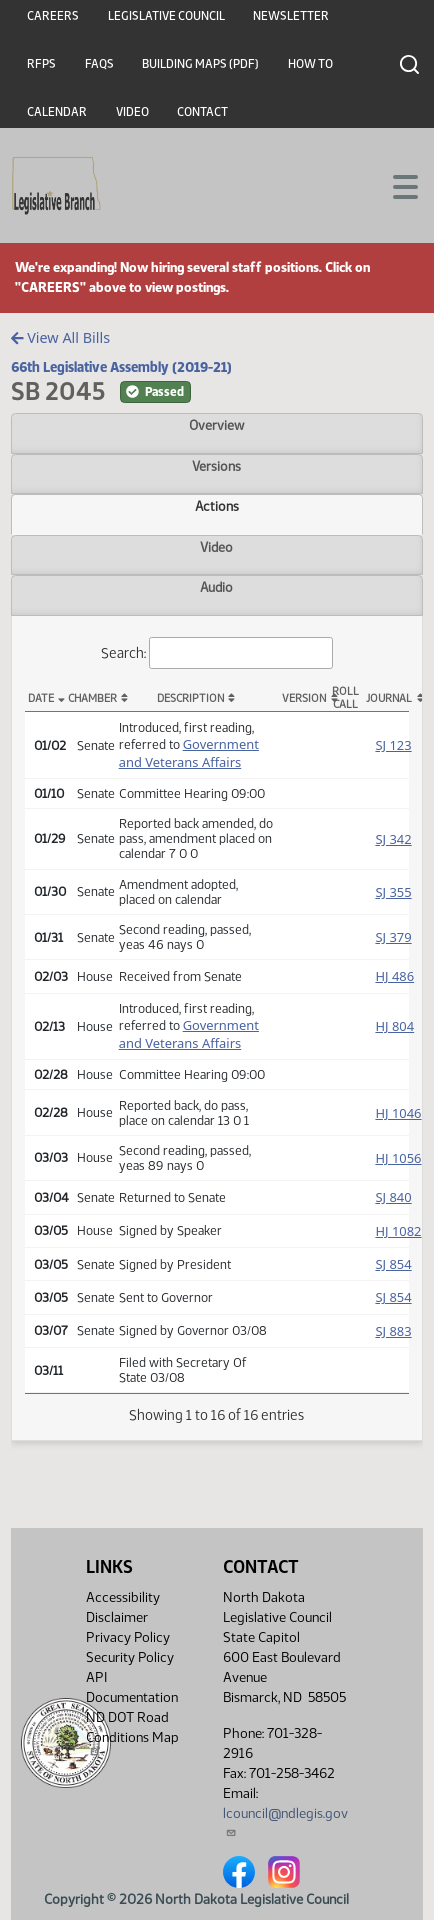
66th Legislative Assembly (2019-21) (121, 367)
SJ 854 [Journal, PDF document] (393, 1264)
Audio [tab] (216, 587)
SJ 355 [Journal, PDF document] (393, 892)
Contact (202, 112)
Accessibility (123, 1597)
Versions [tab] (216, 466)
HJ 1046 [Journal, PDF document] (398, 1113)
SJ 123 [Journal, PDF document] (393, 745)
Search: (217, 653)
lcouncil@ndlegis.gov (285, 1821)
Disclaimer (117, 1617)
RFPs (41, 64)
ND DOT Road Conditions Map (132, 1733)
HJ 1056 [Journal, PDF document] (398, 1158)
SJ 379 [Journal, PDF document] (393, 937)
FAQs (99, 64)
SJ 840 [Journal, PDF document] (393, 1197)
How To (310, 64)
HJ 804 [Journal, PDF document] (394, 1026)
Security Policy (130, 1657)
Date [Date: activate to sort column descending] (41, 698)
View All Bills (60, 337)
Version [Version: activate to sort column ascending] (303, 698)
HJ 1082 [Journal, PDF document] (398, 1231)
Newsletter (291, 16)
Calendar (57, 112)
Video (132, 112)
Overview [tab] (216, 425)
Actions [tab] (217, 506)
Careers (53, 16)
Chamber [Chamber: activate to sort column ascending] (89, 698)
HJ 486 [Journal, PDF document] (394, 976)
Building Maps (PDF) (200, 64)
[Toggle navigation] (395, 185)
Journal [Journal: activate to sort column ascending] (387, 698)
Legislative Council (166, 16)
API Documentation (132, 1687)
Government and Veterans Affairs (189, 753)
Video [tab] (216, 547)
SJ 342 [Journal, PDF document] (393, 839)
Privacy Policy (128, 1637)
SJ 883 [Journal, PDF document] (393, 1331)
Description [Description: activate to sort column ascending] (190, 698)
